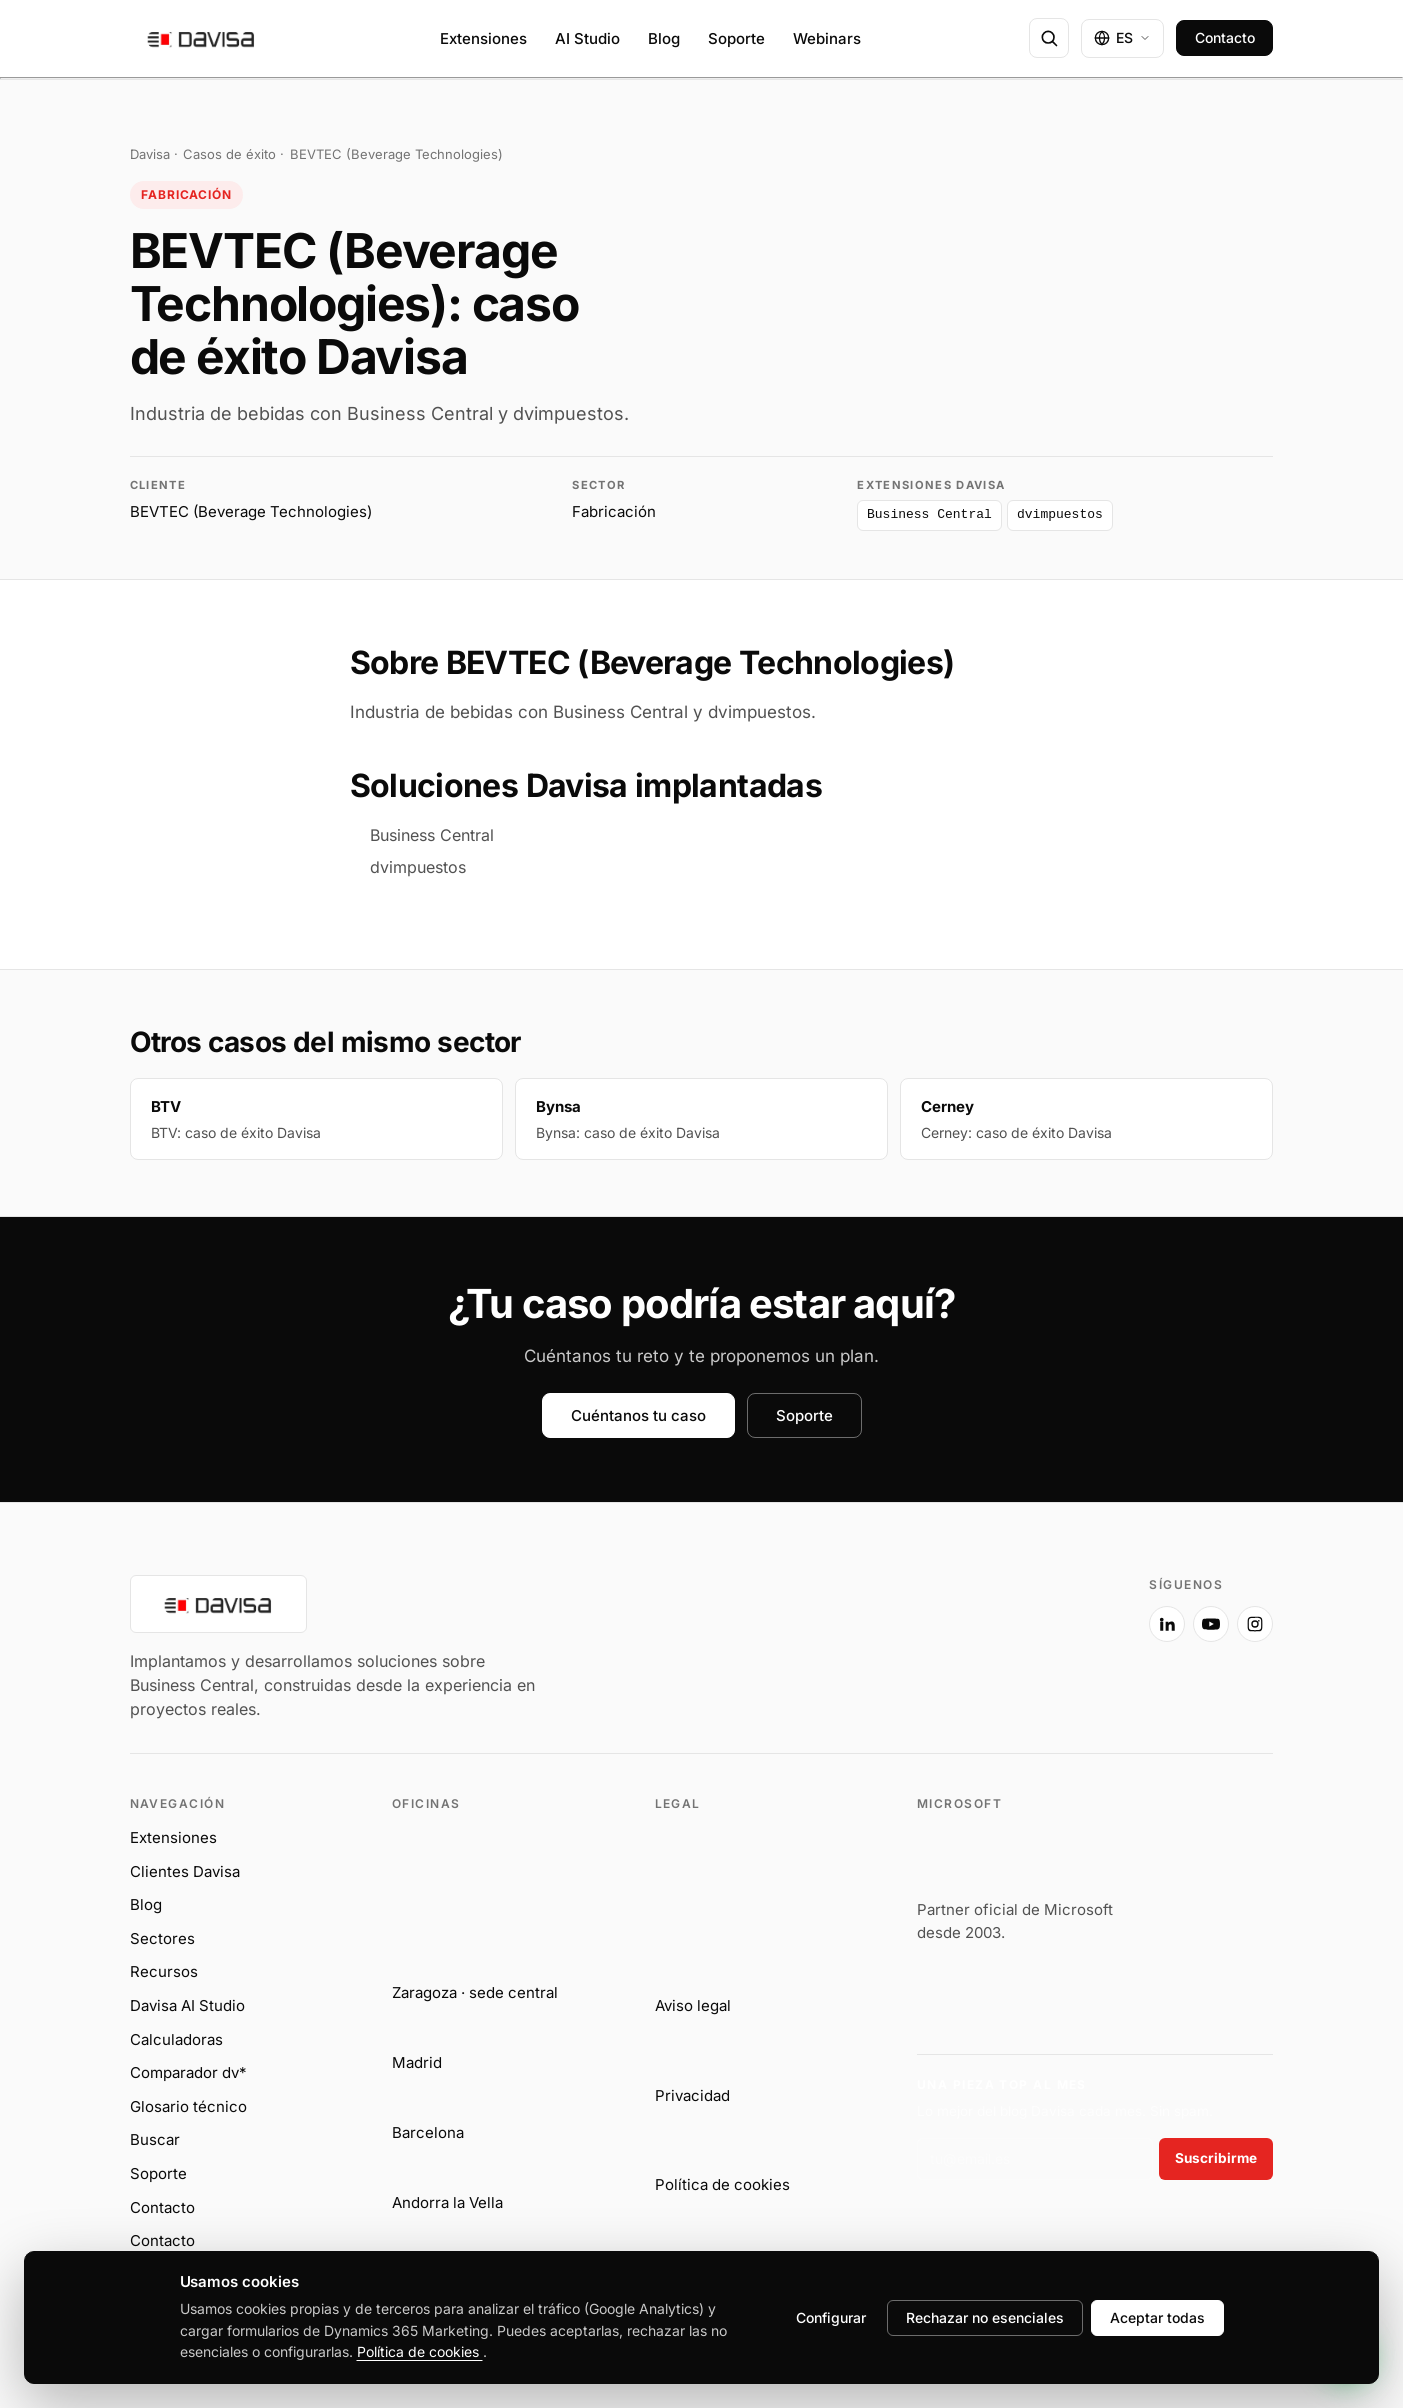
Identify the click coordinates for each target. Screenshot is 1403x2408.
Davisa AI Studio (187, 2005)
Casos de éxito (229, 154)
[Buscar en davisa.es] (1049, 38)
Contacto (1225, 37)
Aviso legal (693, 2005)
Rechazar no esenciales (985, 2317)
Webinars (827, 38)
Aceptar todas (1157, 2317)
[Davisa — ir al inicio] (201, 38)
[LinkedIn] (1167, 1624)
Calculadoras (176, 2039)
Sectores (162, 1938)
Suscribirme (1216, 2158)
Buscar (155, 2139)
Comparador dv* (188, 2072)
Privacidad (692, 2095)
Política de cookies (722, 2184)
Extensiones (483, 38)
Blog (664, 38)
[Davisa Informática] (626, 1648)
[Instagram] (1255, 1624)
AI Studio (587, 38)
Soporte (736, 38)
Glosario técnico (188, 2106)
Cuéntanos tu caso (638, 1415)
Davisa (150, 154)
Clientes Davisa (185, 1871)
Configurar (831, 2317)
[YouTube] (1211, 1624)
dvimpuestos (759, 712)
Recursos (164, 1971)
